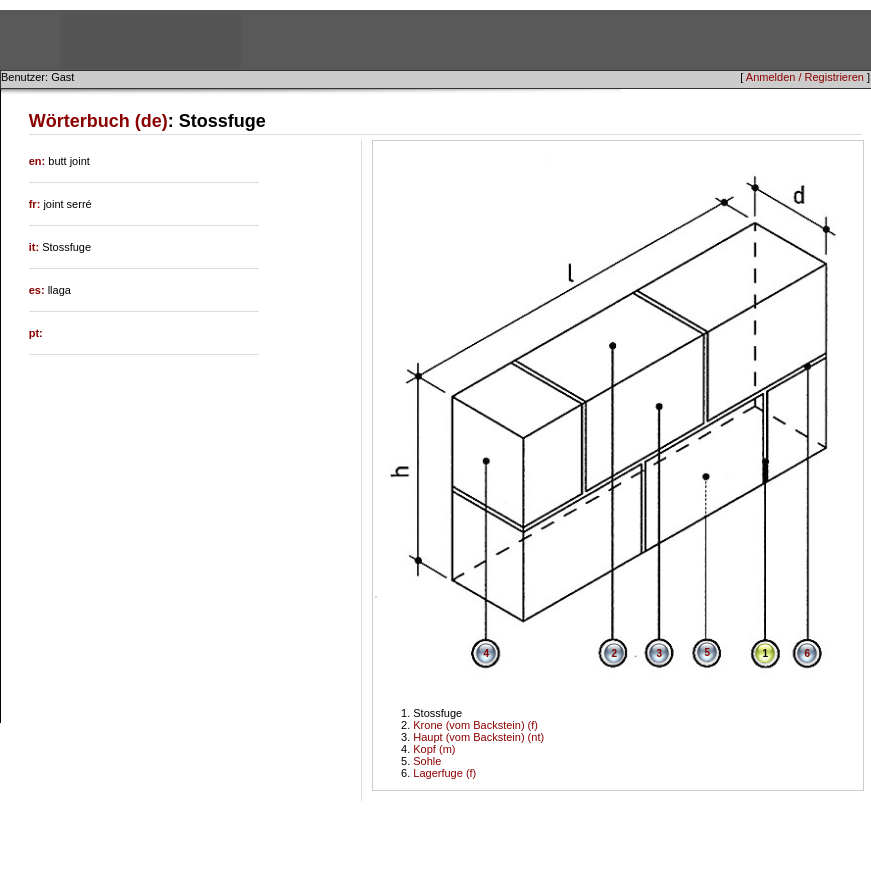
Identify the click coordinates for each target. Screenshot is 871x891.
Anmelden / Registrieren (805, 77)
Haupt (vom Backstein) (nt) (478, 737)
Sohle (427, 761)
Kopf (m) (434, 749)
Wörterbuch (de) (98, 121)
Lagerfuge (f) (444, 773)
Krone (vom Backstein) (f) (475, 725)
